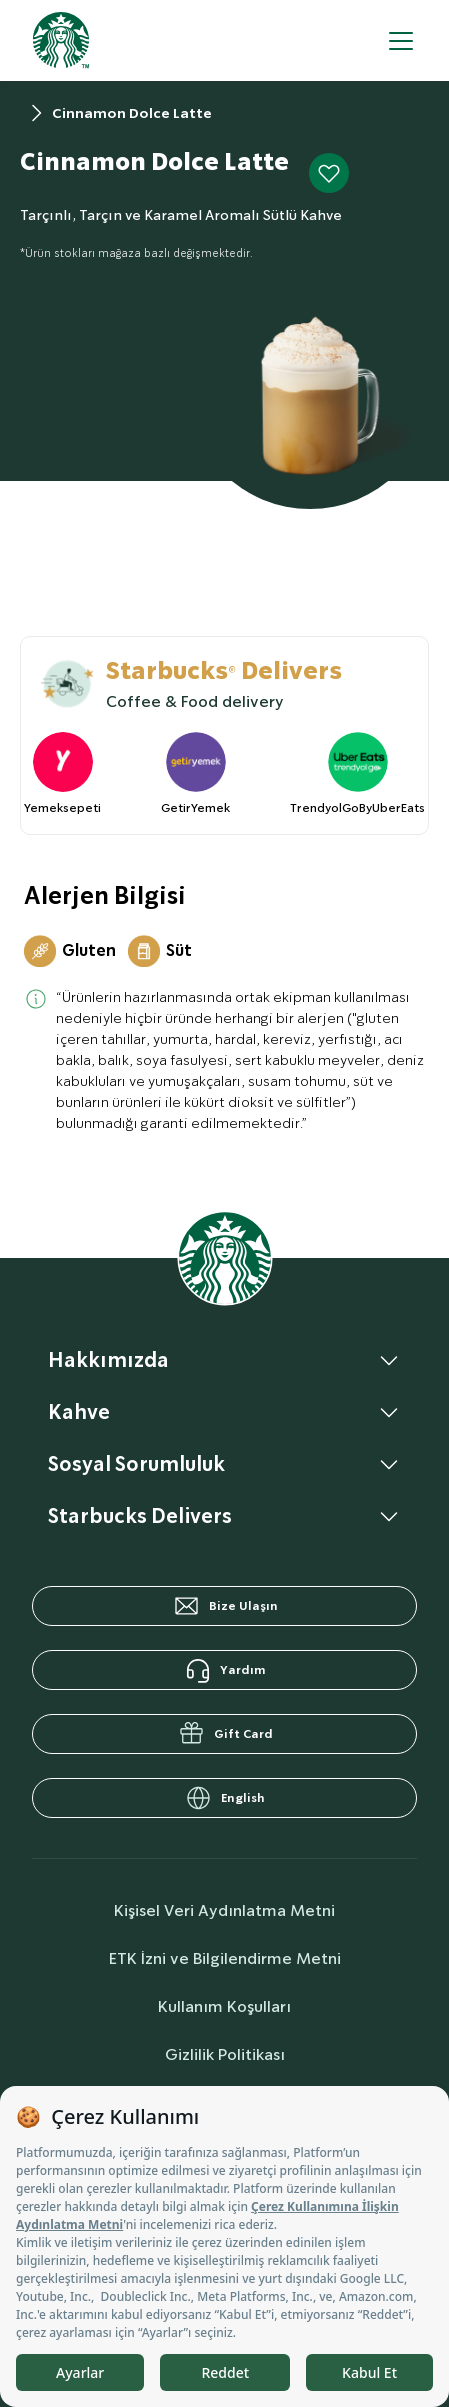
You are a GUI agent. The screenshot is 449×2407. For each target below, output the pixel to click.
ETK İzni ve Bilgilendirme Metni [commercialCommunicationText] (225, 1958)
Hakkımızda (108, 1360)
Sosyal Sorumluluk (136, 1464)
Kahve (79, 1412)
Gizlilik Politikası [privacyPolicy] (225, 2054)
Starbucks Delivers (140, 1516)
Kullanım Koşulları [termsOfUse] (224, 2006)
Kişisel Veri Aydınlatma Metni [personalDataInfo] (224, 1910)
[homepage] (61, 40)
